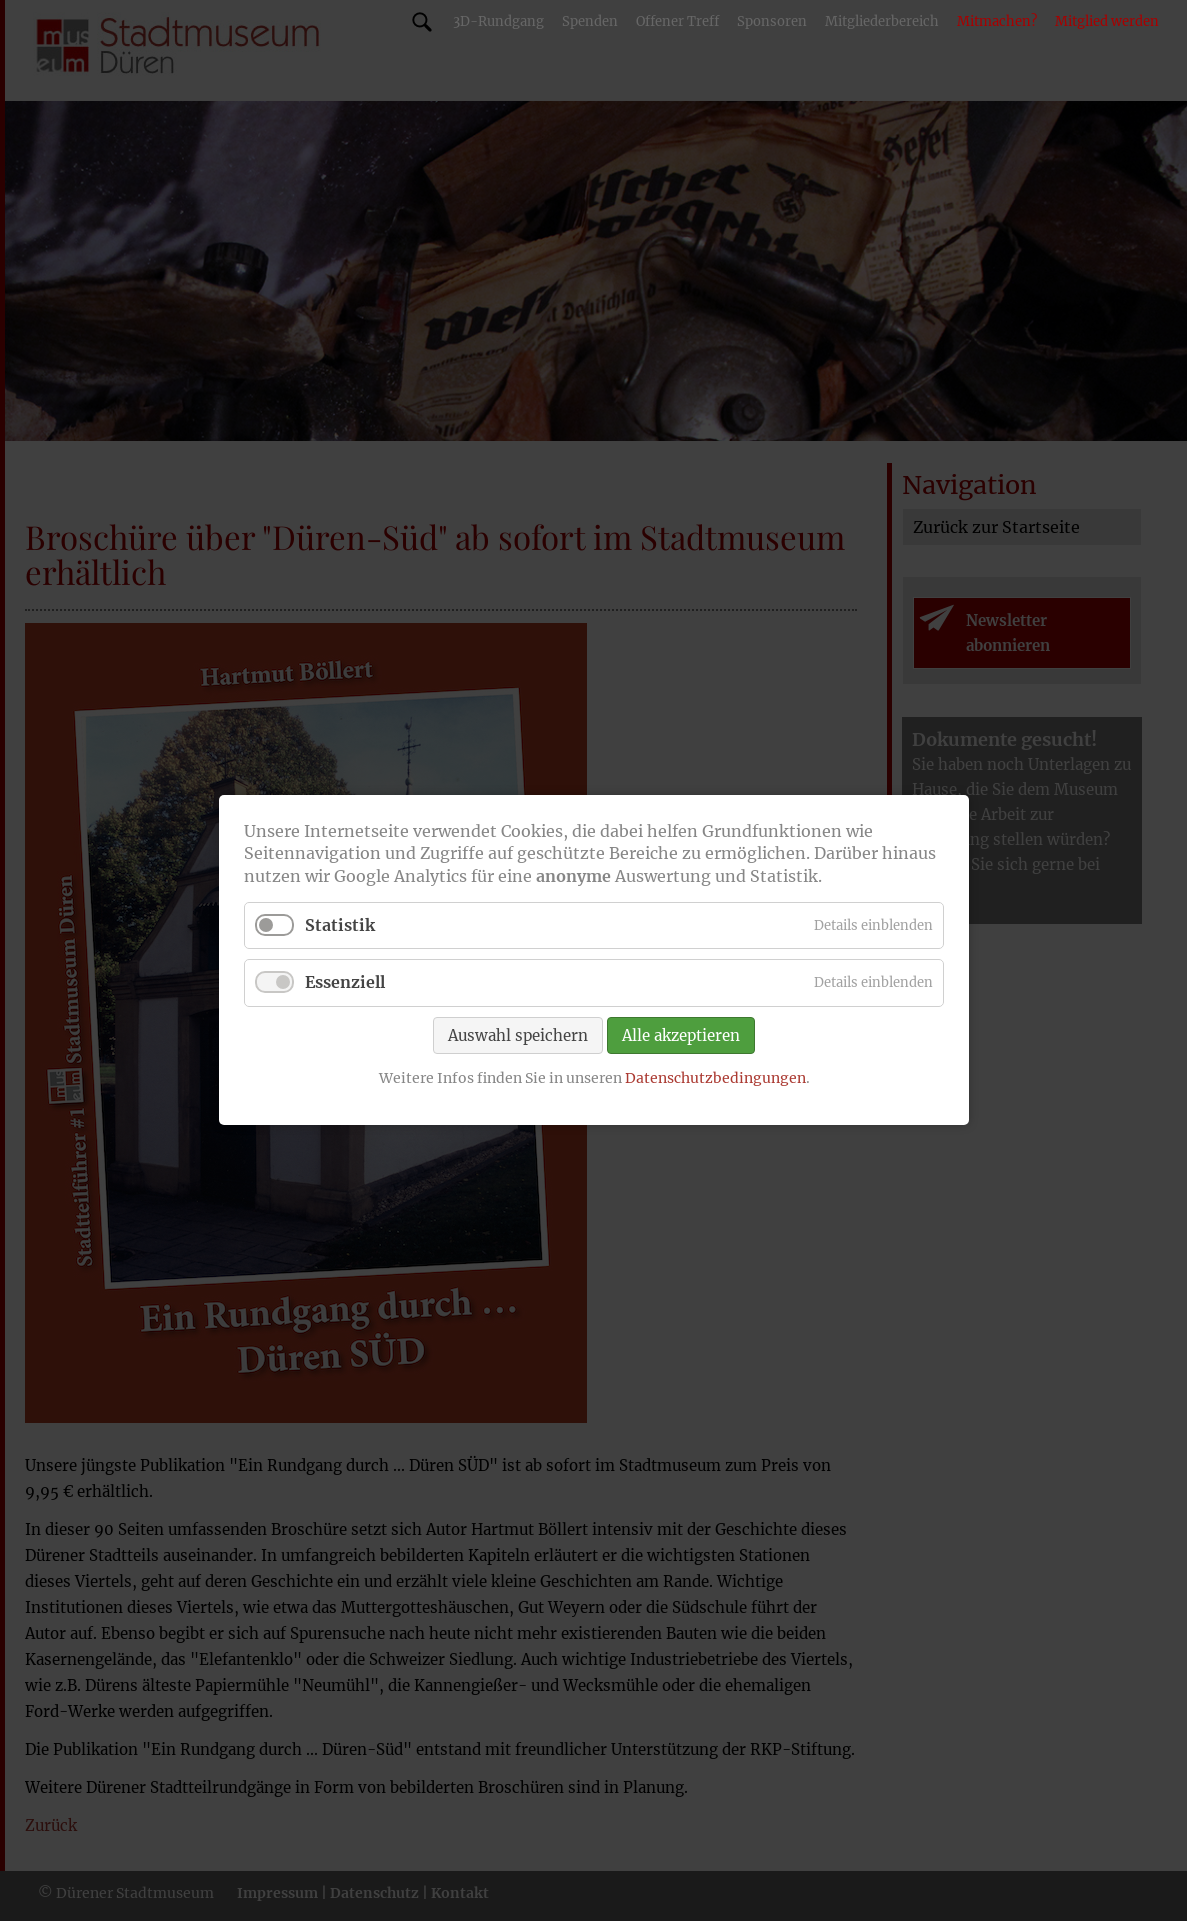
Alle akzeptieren (681, 1035)
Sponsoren (772, 21)
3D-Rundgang (498, 21)
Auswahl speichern (518, 1035)
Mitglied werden (1107, 21)
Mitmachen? (997, 21)
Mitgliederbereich (882, 21)
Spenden (590, 21)
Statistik (340, 926)
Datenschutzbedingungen (714, 1078)
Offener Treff (677, 21)
